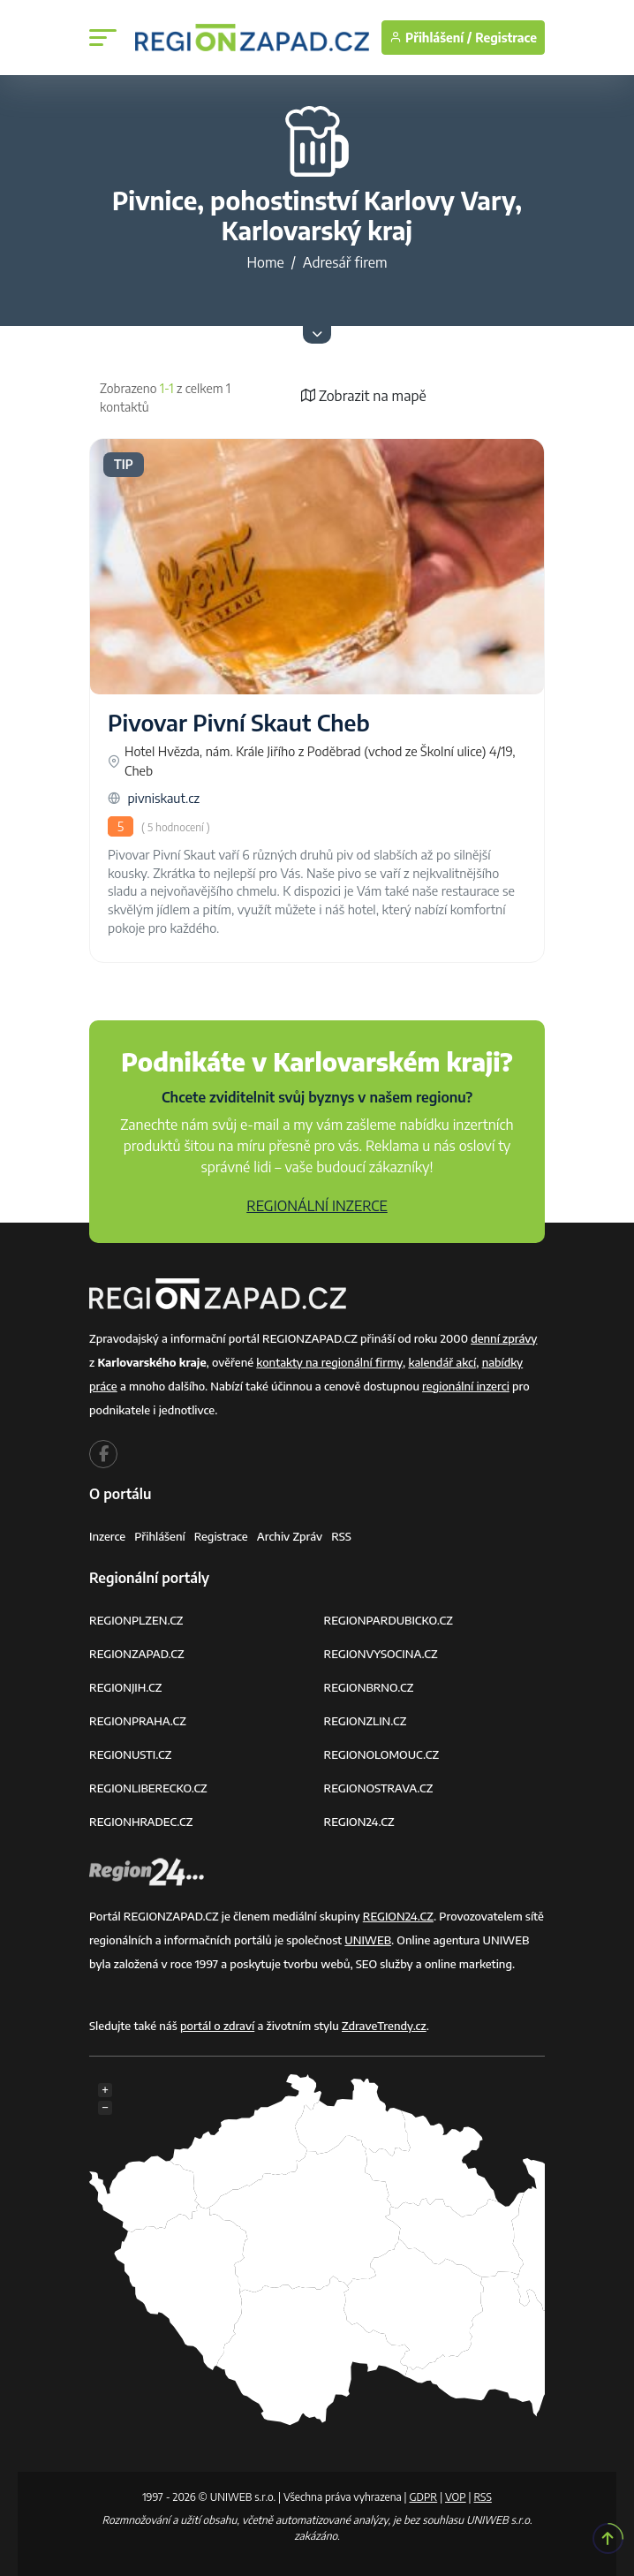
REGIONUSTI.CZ (130, 1754)
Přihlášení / (430, 37)
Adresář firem (345, 262)
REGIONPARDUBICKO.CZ (388, 1620)
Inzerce (107, 1536)
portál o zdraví (217, 2026)
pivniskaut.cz (154, 798)
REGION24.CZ (359, 1822)
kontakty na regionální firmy (329, 1362)
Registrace (506, 37)
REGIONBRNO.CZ (369, 1687)
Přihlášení (159, 1536)
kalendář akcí (442, 1362)
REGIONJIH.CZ (125, 1687)
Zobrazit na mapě (363, 396)
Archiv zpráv (290, 1536)
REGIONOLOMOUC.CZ (382, 1754)
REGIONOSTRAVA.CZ (379, 1788)
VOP (455, 2497)
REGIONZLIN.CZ (365, 1721)
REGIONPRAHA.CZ (137, 1721)
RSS (341, 1536)
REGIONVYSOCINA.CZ (381, 1654)
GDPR (423, 2497)
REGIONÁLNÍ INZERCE (317, 1206)
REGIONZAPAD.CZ (137, 1654)
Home (264, 262)
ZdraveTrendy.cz (384, 2026)
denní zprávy (504, 1338)
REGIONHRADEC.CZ (140, 1822)
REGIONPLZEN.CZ (136, 1620)
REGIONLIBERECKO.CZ (148, 1788)
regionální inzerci (465, 1386)
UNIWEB (367, 1940)
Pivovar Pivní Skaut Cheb (239, 722)
